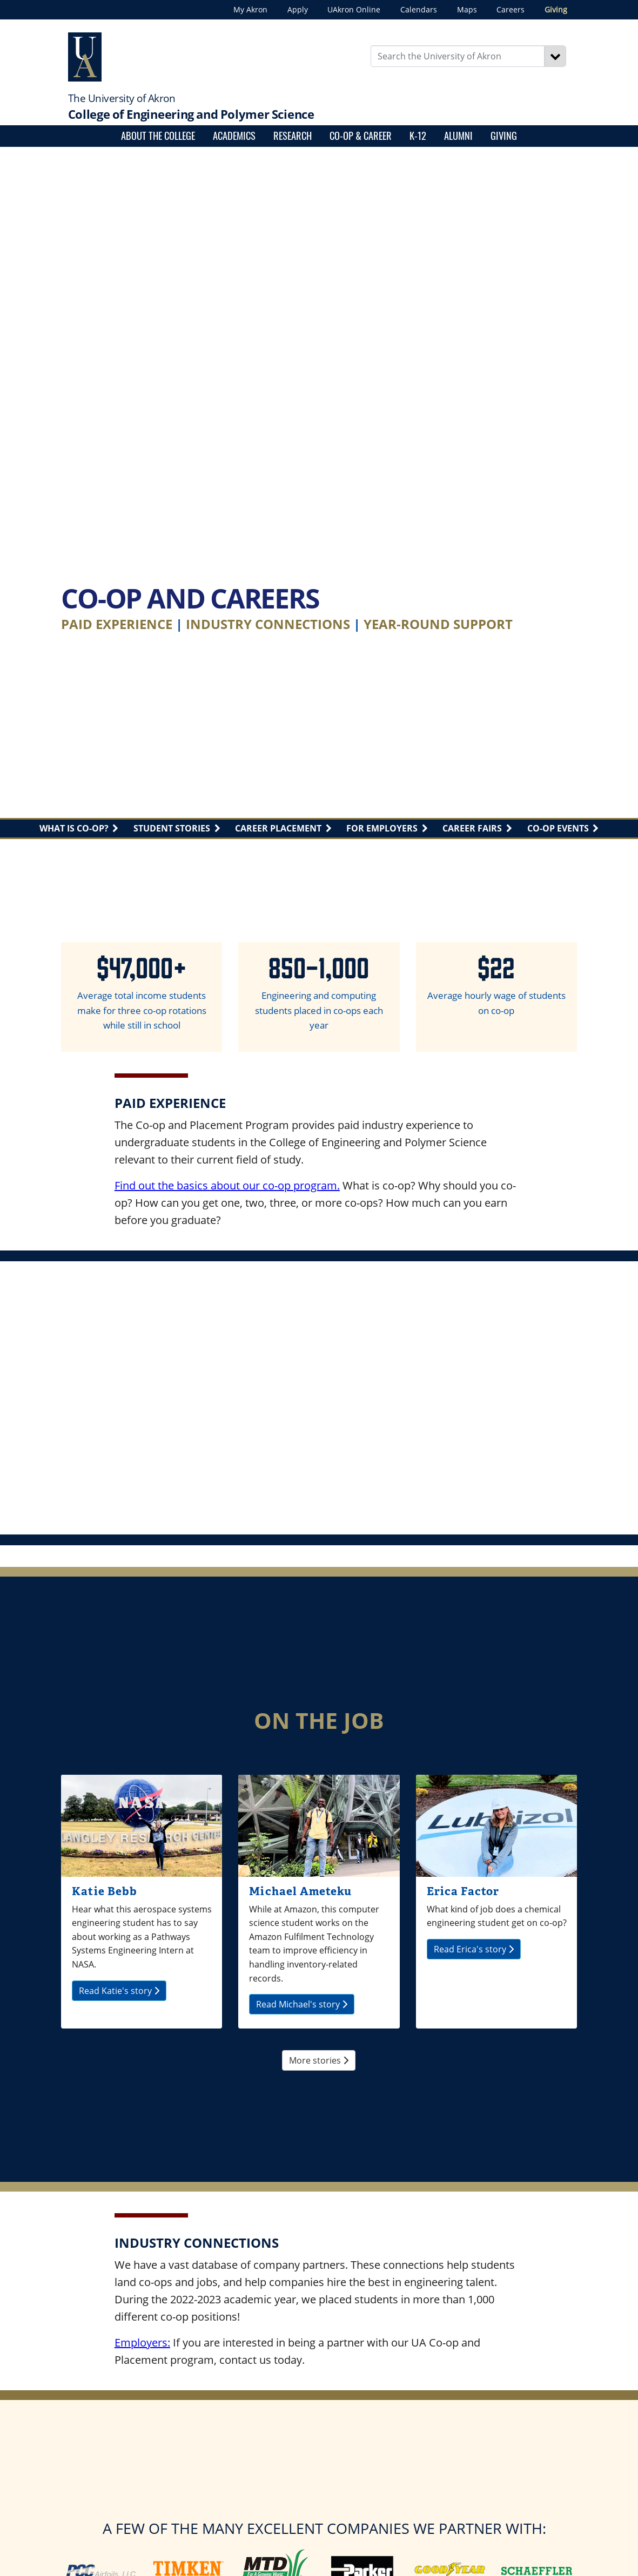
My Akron (250, 9)
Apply (297, 9)
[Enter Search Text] (458, 56)
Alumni (458, 135)
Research (292, 135)
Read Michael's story (301, 2004)
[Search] (555, 56)
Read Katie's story (119, 1991)
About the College (158, 135)
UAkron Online (353, 9)
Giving (556, 9)
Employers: (142, 2342)
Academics (234, 135)
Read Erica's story (474, 1949)
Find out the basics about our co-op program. (227, 1185)
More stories (318, 2060)
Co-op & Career (361, 135)
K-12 (417, 135)
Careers (510, 9)
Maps (467, 9)
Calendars (418, 9)
